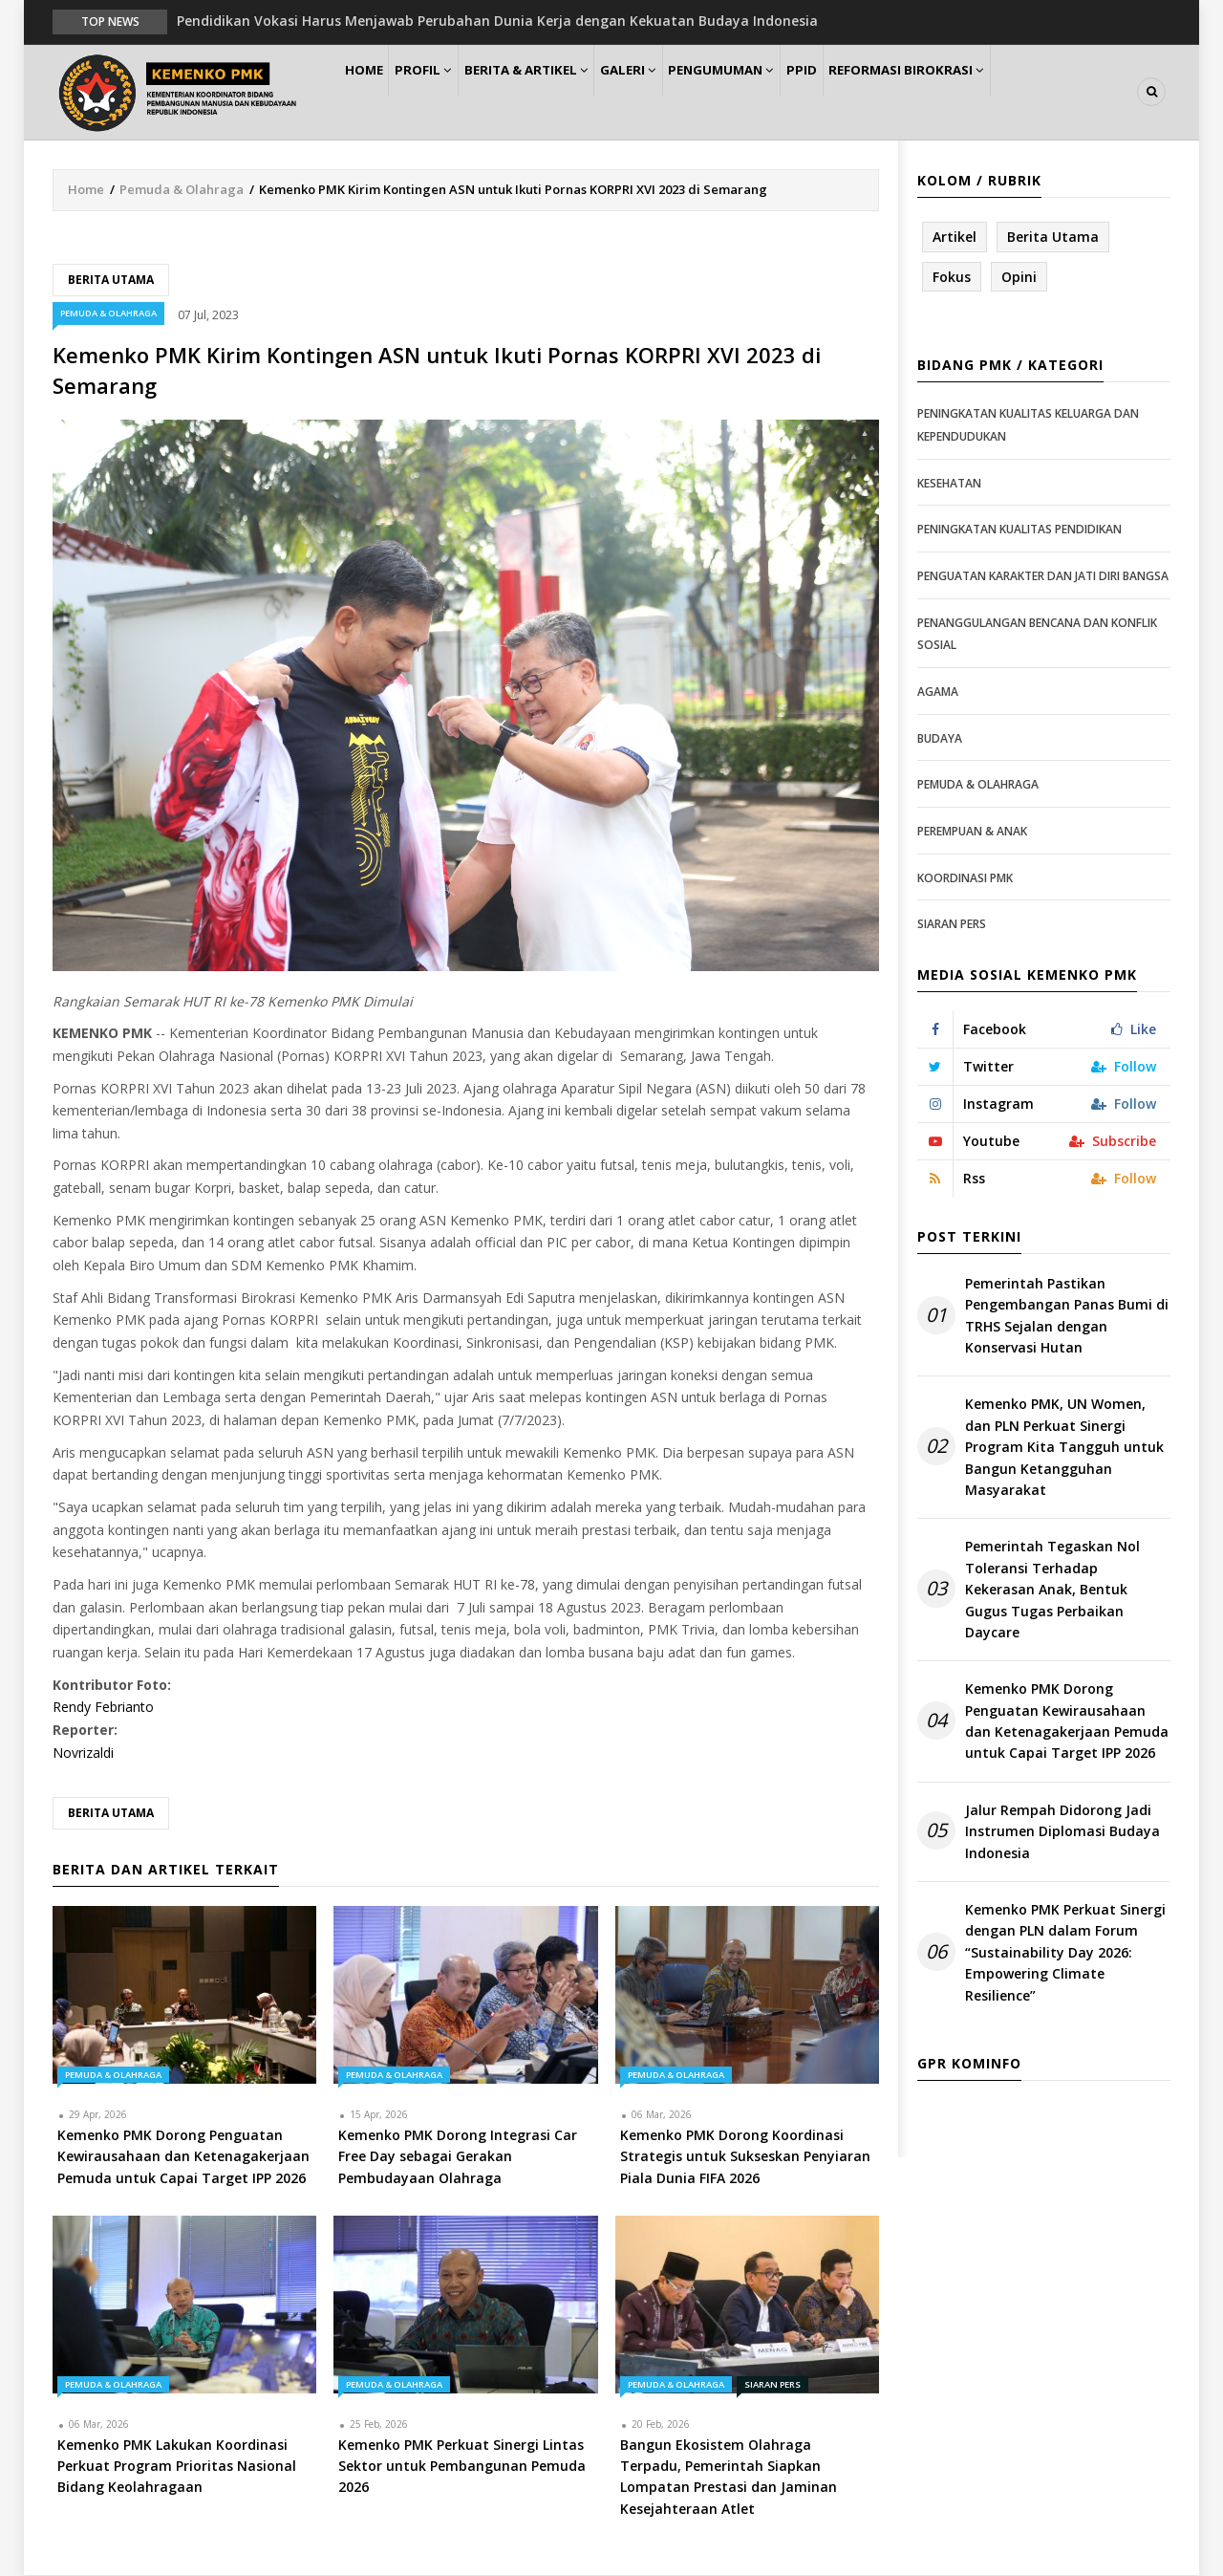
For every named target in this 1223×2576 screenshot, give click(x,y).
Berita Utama (111, 280)
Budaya (939, 739)
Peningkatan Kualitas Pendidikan (1019, 531)
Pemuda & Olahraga (181, 190)
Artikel (954, 237)
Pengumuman (775, 92)
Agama (937, 692)
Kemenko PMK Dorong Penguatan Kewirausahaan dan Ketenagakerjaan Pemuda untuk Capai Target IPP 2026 (1067, 1722)
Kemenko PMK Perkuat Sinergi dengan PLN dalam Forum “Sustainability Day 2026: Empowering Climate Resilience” (1065, 1953)
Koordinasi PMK (965, 879)
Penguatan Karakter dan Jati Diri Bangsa (1043, 577)
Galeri (671, 92)
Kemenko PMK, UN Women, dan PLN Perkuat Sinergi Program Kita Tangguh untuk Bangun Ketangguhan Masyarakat (1064, 1448)
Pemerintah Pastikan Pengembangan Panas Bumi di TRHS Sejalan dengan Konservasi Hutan (1067, 1316)
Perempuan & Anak (972, 832)
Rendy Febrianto (103, 1708)
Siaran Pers (772, 2385)
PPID (868, 92)
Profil (444, 92)
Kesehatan (949, 484)
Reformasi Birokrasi (983, 92)
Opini (1019, 278)
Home (371, 92)
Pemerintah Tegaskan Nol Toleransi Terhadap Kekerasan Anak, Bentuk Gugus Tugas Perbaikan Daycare (1052, 1591)
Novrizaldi (83, 1753)
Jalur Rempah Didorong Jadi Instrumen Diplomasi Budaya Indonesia (1062, 1832)
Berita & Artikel (558, 92)
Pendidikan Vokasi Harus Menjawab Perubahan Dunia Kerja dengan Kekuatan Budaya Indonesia (497, 20)
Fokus (952, 278)
